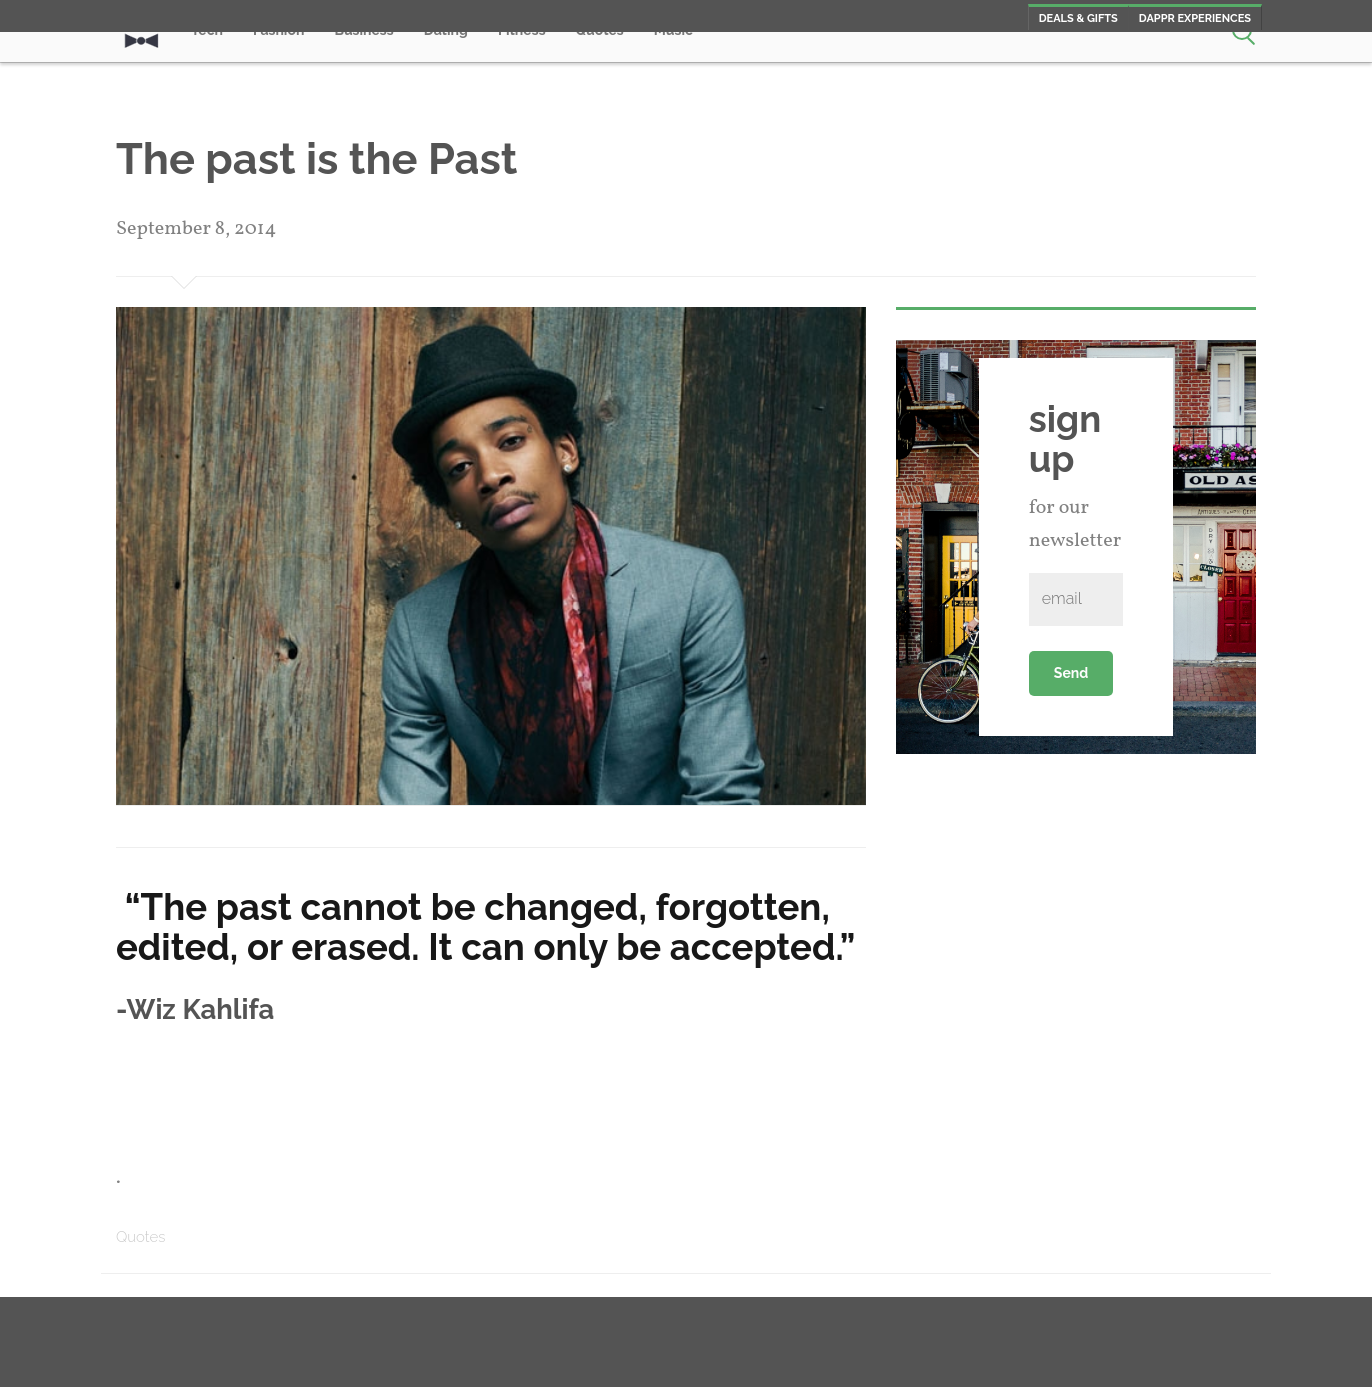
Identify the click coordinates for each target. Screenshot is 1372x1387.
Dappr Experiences (1195, 18)
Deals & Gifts (1078, 18)
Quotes (140, 1237)
